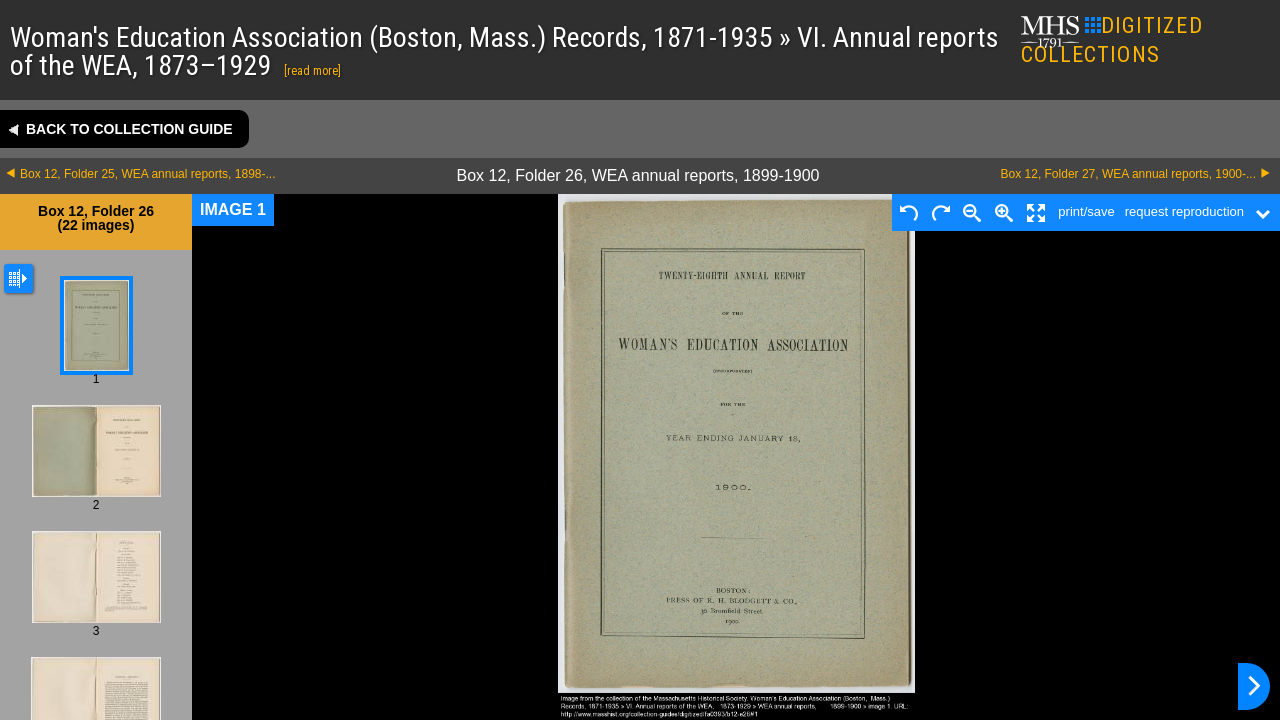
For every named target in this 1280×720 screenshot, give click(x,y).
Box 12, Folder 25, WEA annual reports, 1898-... (147, 174)
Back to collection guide (129, 129)
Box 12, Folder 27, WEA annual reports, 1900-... (1128, 174)
